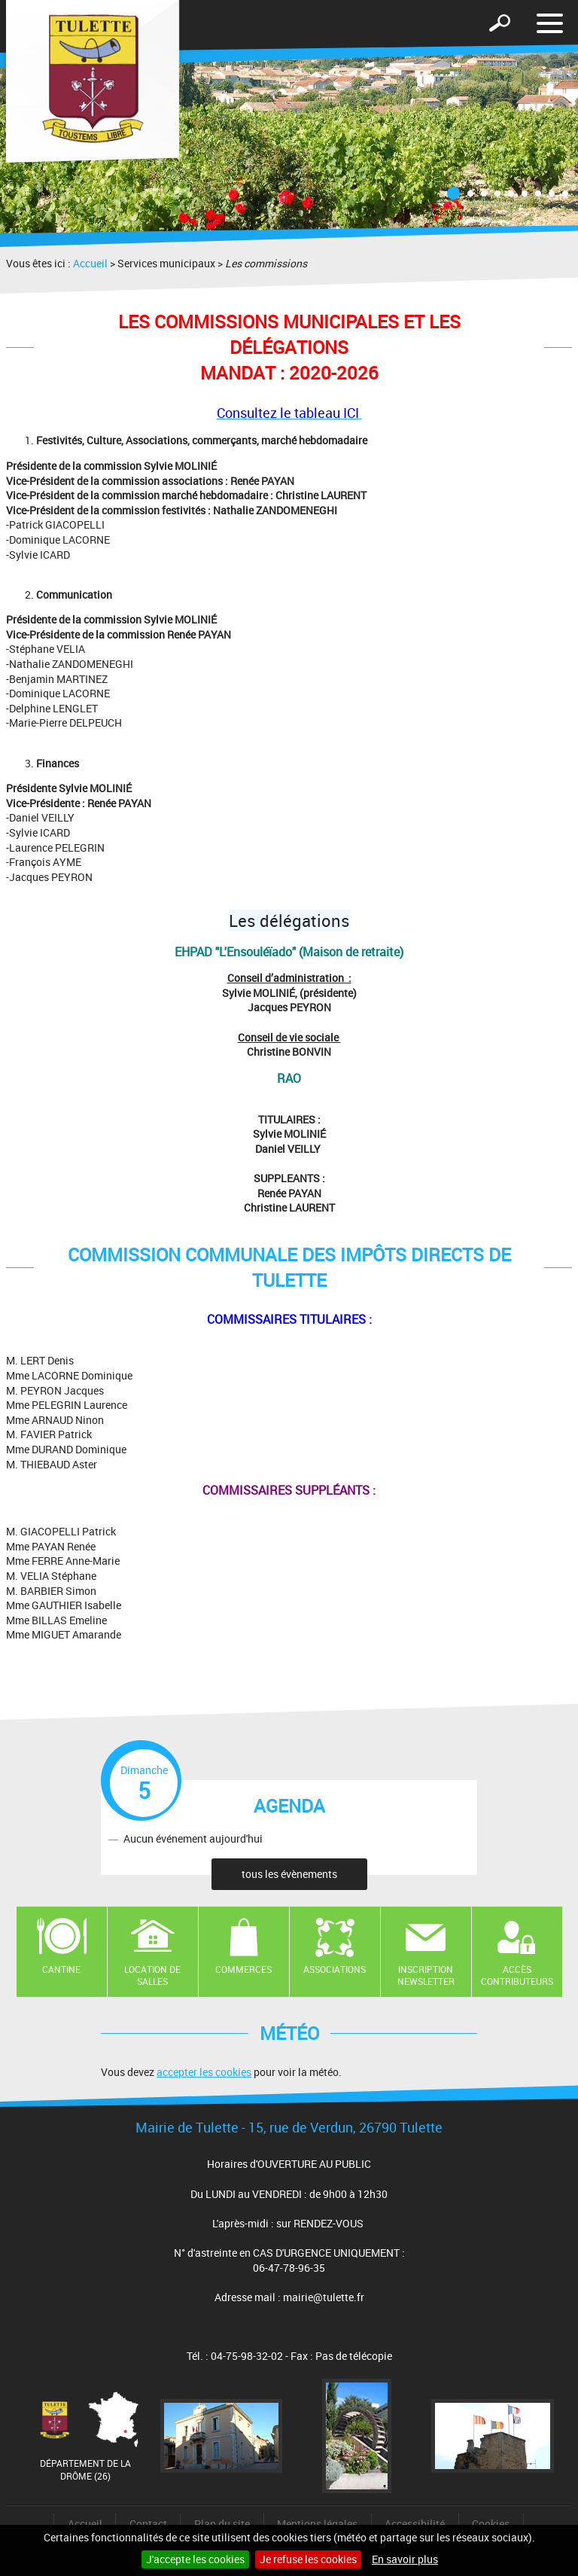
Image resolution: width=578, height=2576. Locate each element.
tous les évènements (289, 1874)
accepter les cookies (204, 2072)
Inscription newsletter (426, 1975)
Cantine (61, 1969)
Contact (148, 2524)
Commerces (243, 1969)
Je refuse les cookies (308, 2559)
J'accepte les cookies (195, 2559)
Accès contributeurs (517, 1975)
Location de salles (152, 1975)
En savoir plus (405, 2559)
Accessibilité (415, 2524)
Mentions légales (317, 2524)
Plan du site (222, 2524)
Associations (334, 1969)
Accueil (90, 263)
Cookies (491, 2524)
